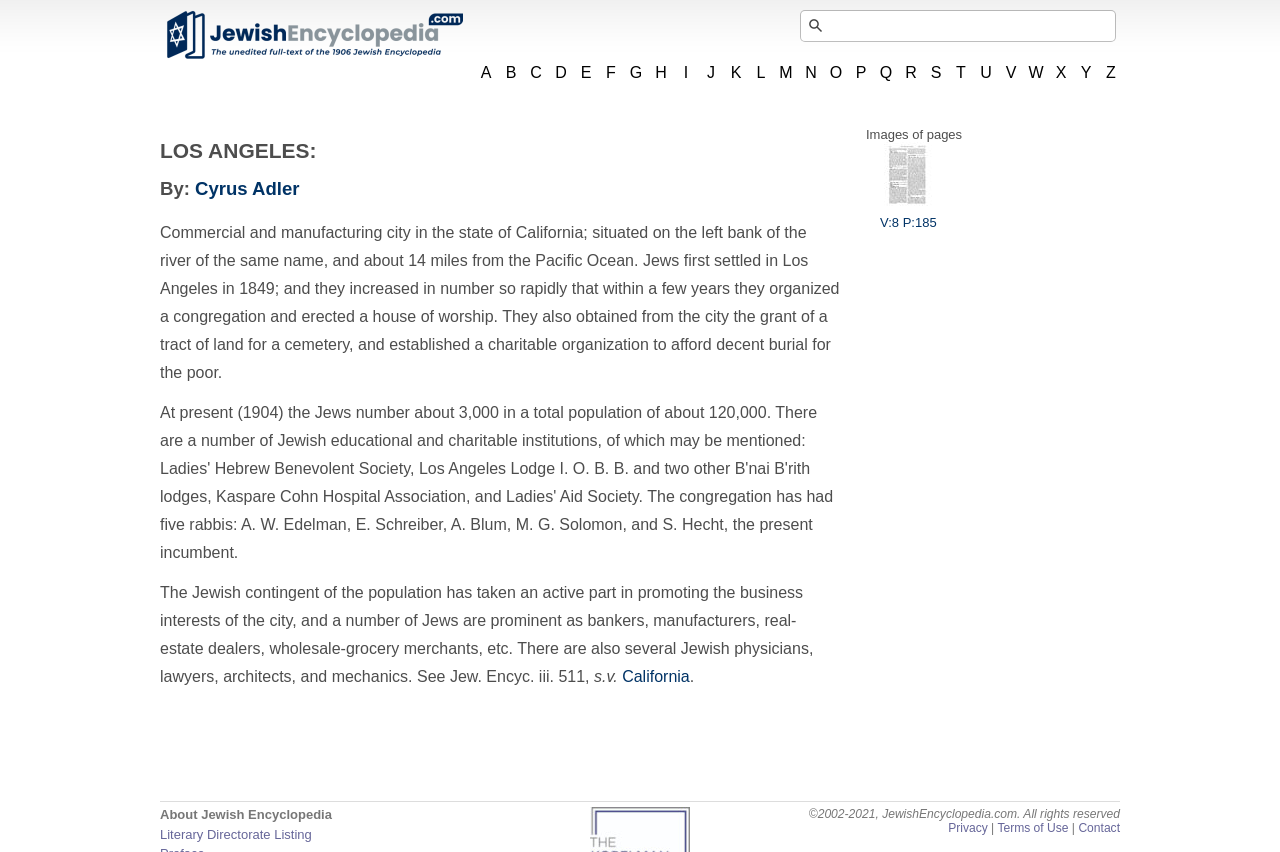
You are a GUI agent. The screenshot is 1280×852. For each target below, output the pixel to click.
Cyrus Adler (247, 188)
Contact (1099, 828)
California (656, 676)
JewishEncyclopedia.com (314, 35)
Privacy (968, 828)
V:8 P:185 (908, 215)
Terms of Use (1032, 828)
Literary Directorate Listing (236, 834)
